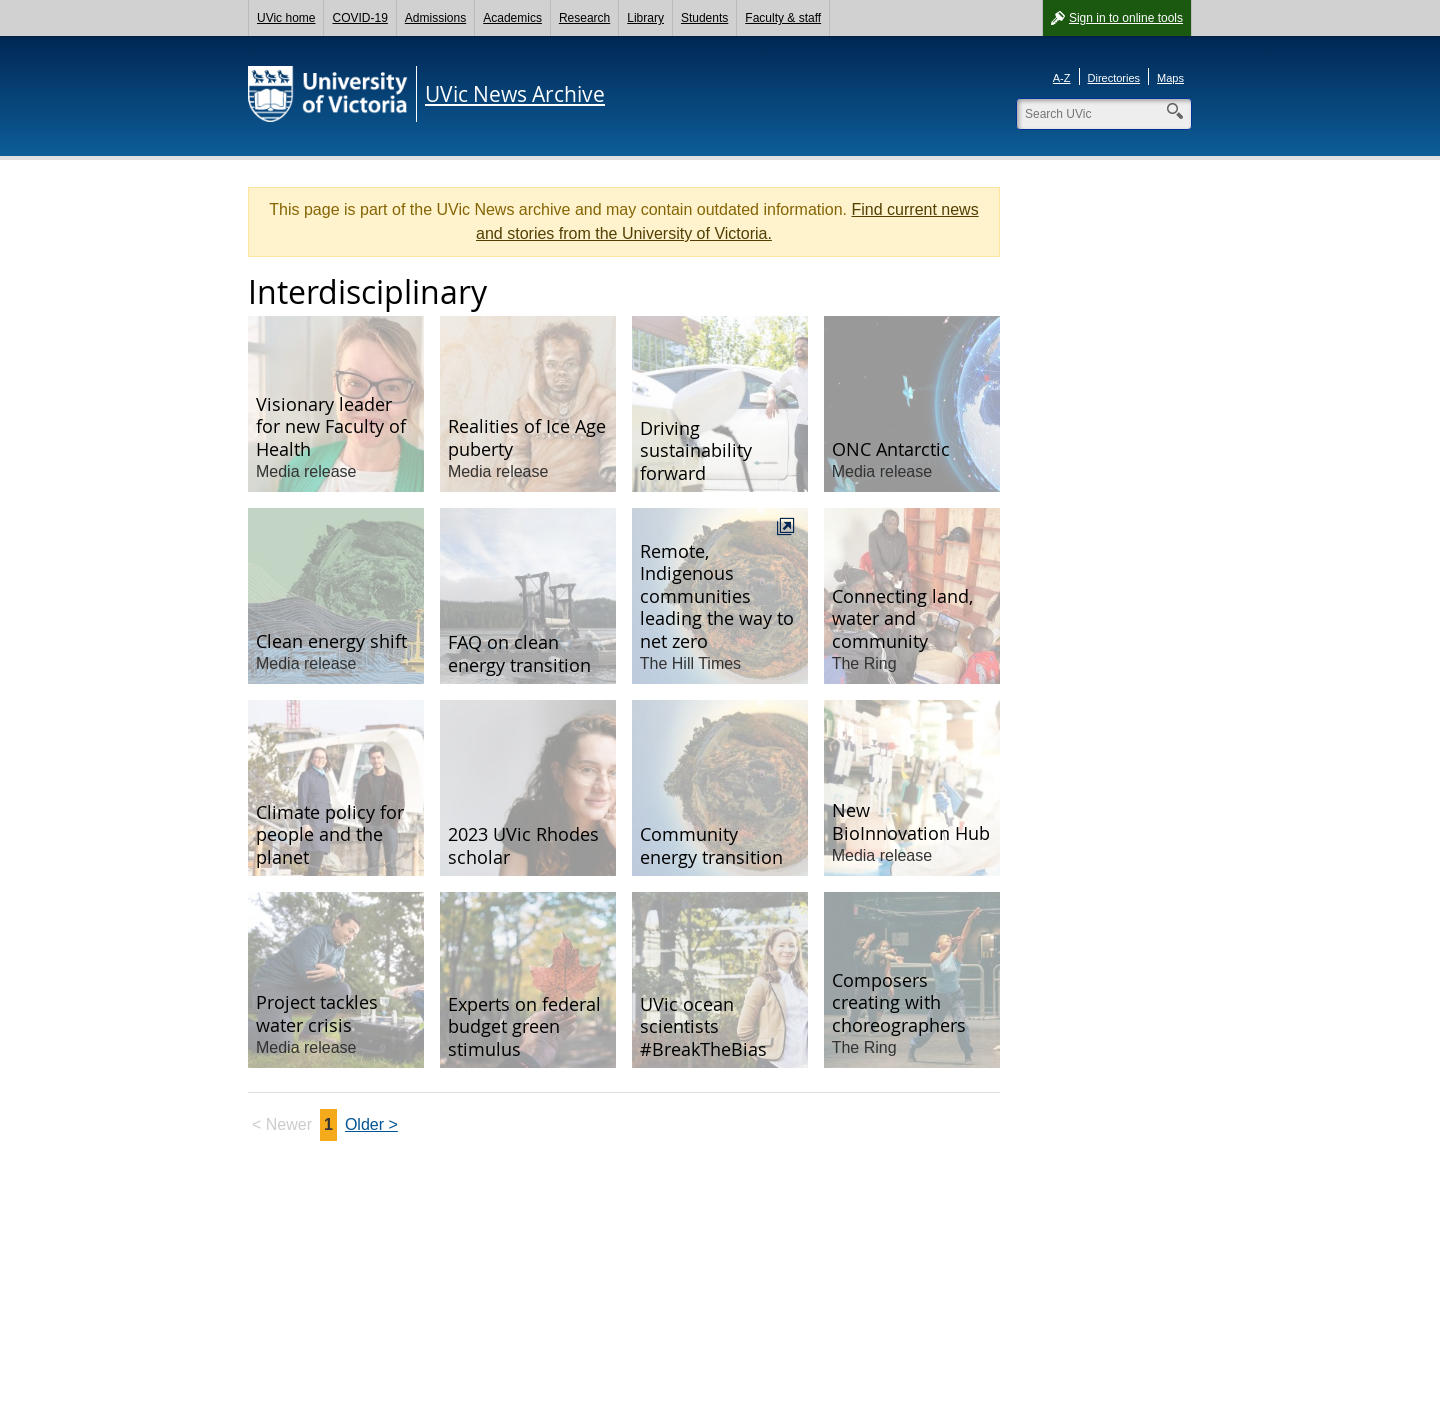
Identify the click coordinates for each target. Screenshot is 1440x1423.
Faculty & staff (783, 18)
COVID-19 (359, 18)
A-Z (1062, 78)
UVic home (286, 18)
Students (704, 18)
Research (584, 18)
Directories (1114, 78)
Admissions (435, 18)
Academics (512, 18)
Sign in (1126, 18)
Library (645, 18)
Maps (1170, 78)
